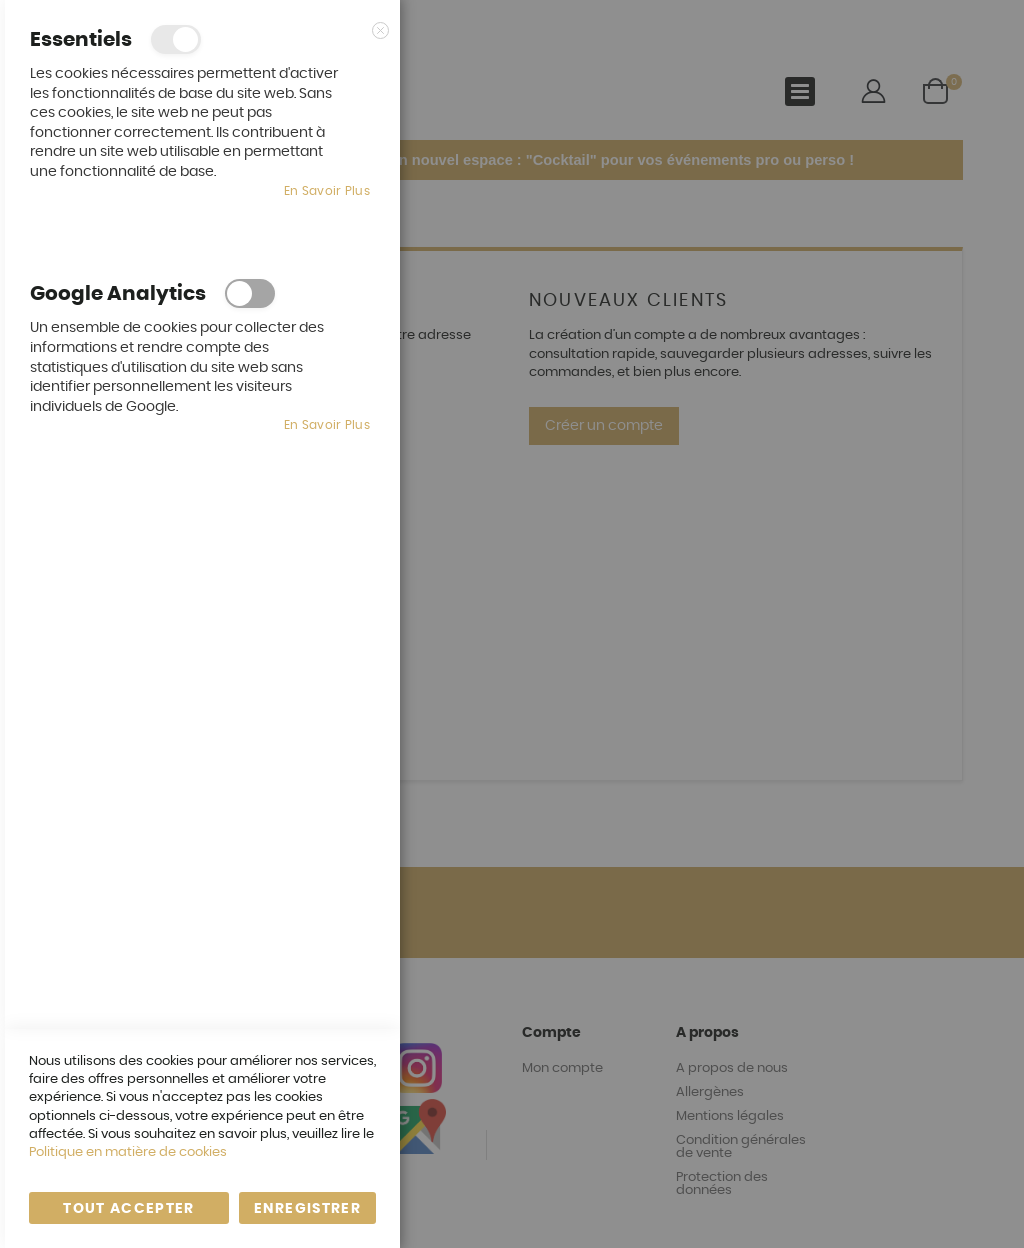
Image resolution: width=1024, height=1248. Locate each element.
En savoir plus (327, 191)
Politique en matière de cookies (128, 1152)
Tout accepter (129, 1209)
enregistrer (307, 1209)
